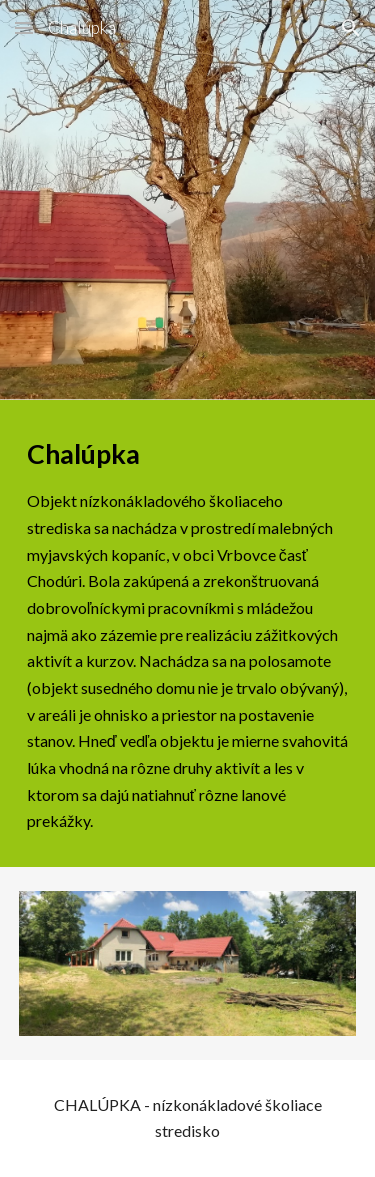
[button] (24, 27)
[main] (188, 633)
